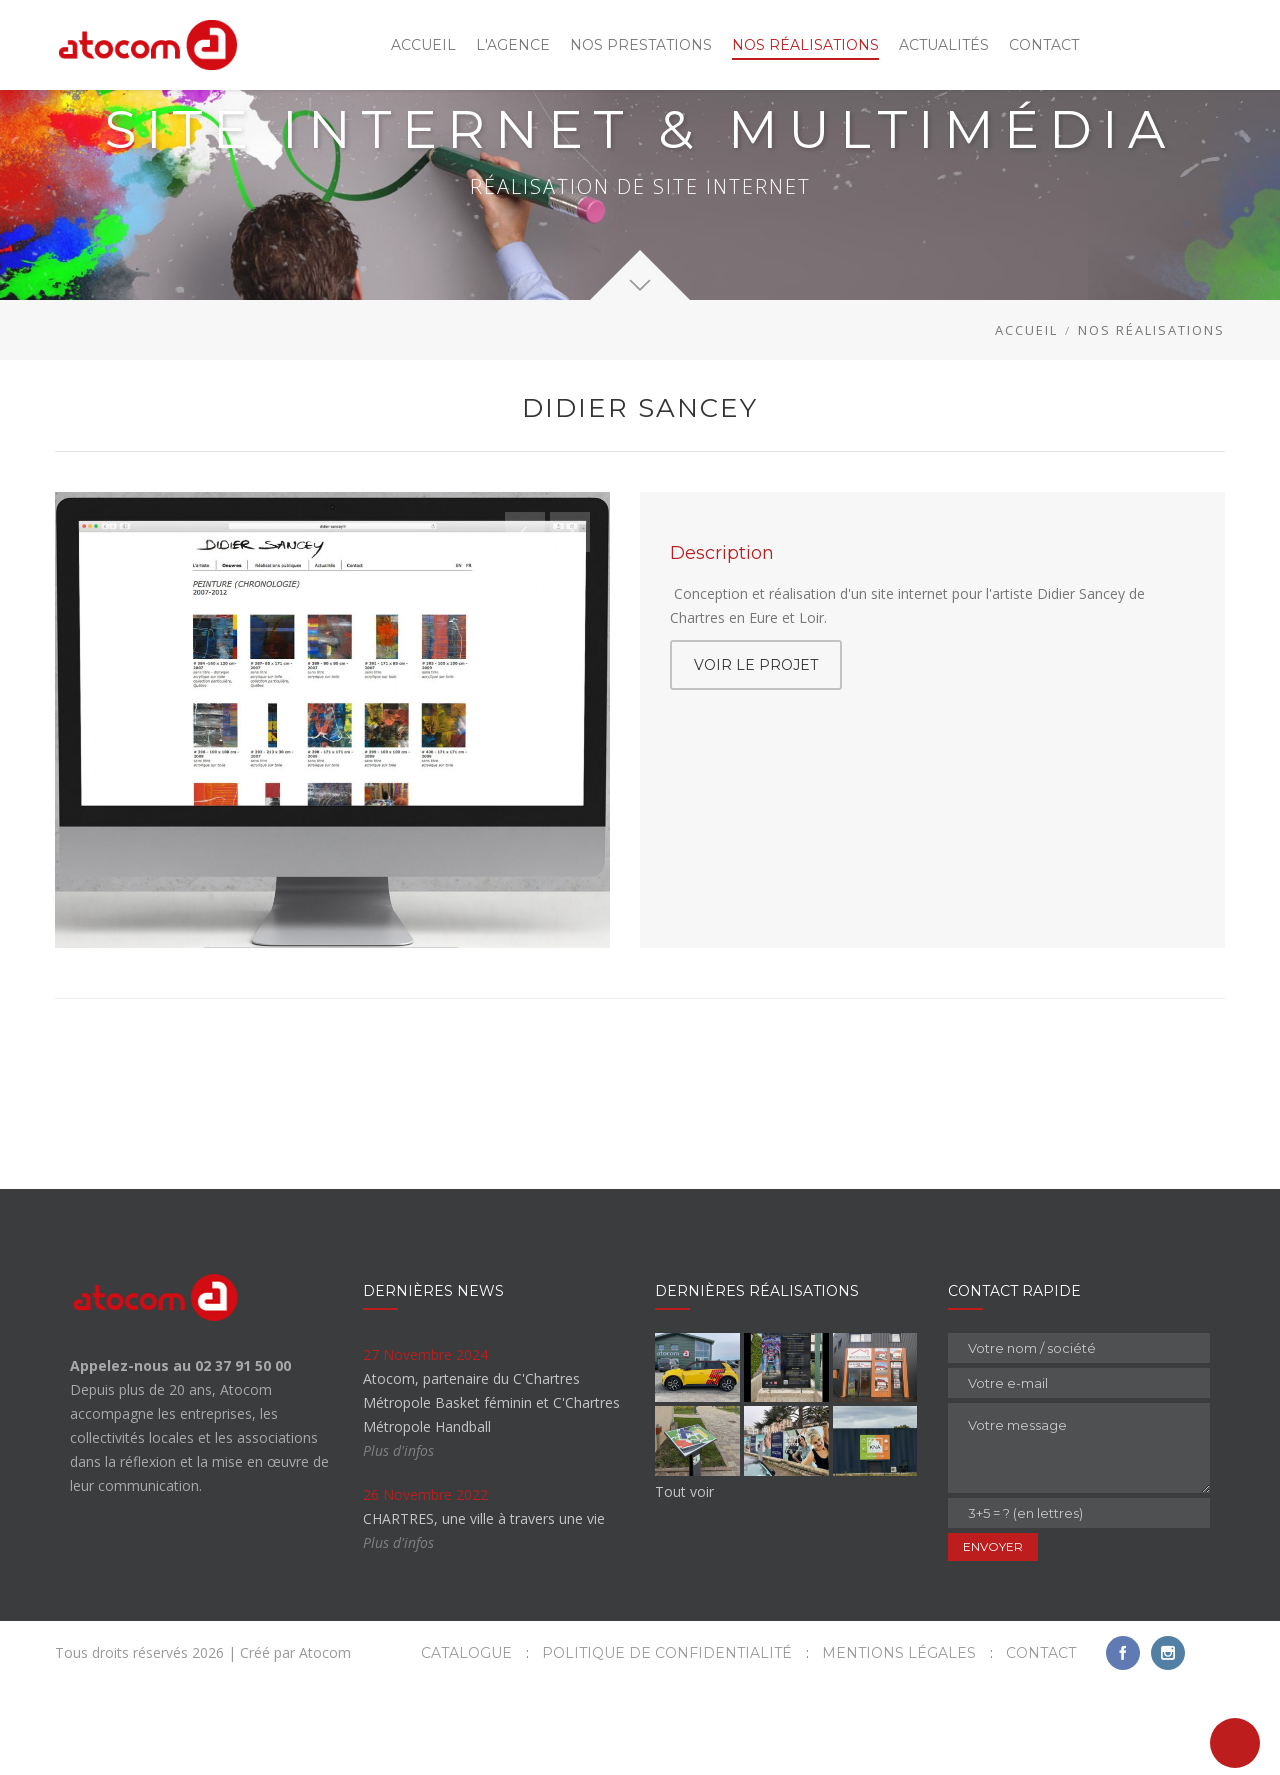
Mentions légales (899, 1743)
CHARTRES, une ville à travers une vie (484, 1608)
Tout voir (684, 1581)
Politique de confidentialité (667, 1743)
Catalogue (466, 1743)
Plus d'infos (398, 1540)
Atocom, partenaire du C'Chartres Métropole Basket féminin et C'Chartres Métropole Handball (491, 1492)
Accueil (1026, 420)
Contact (1041, 1743)
